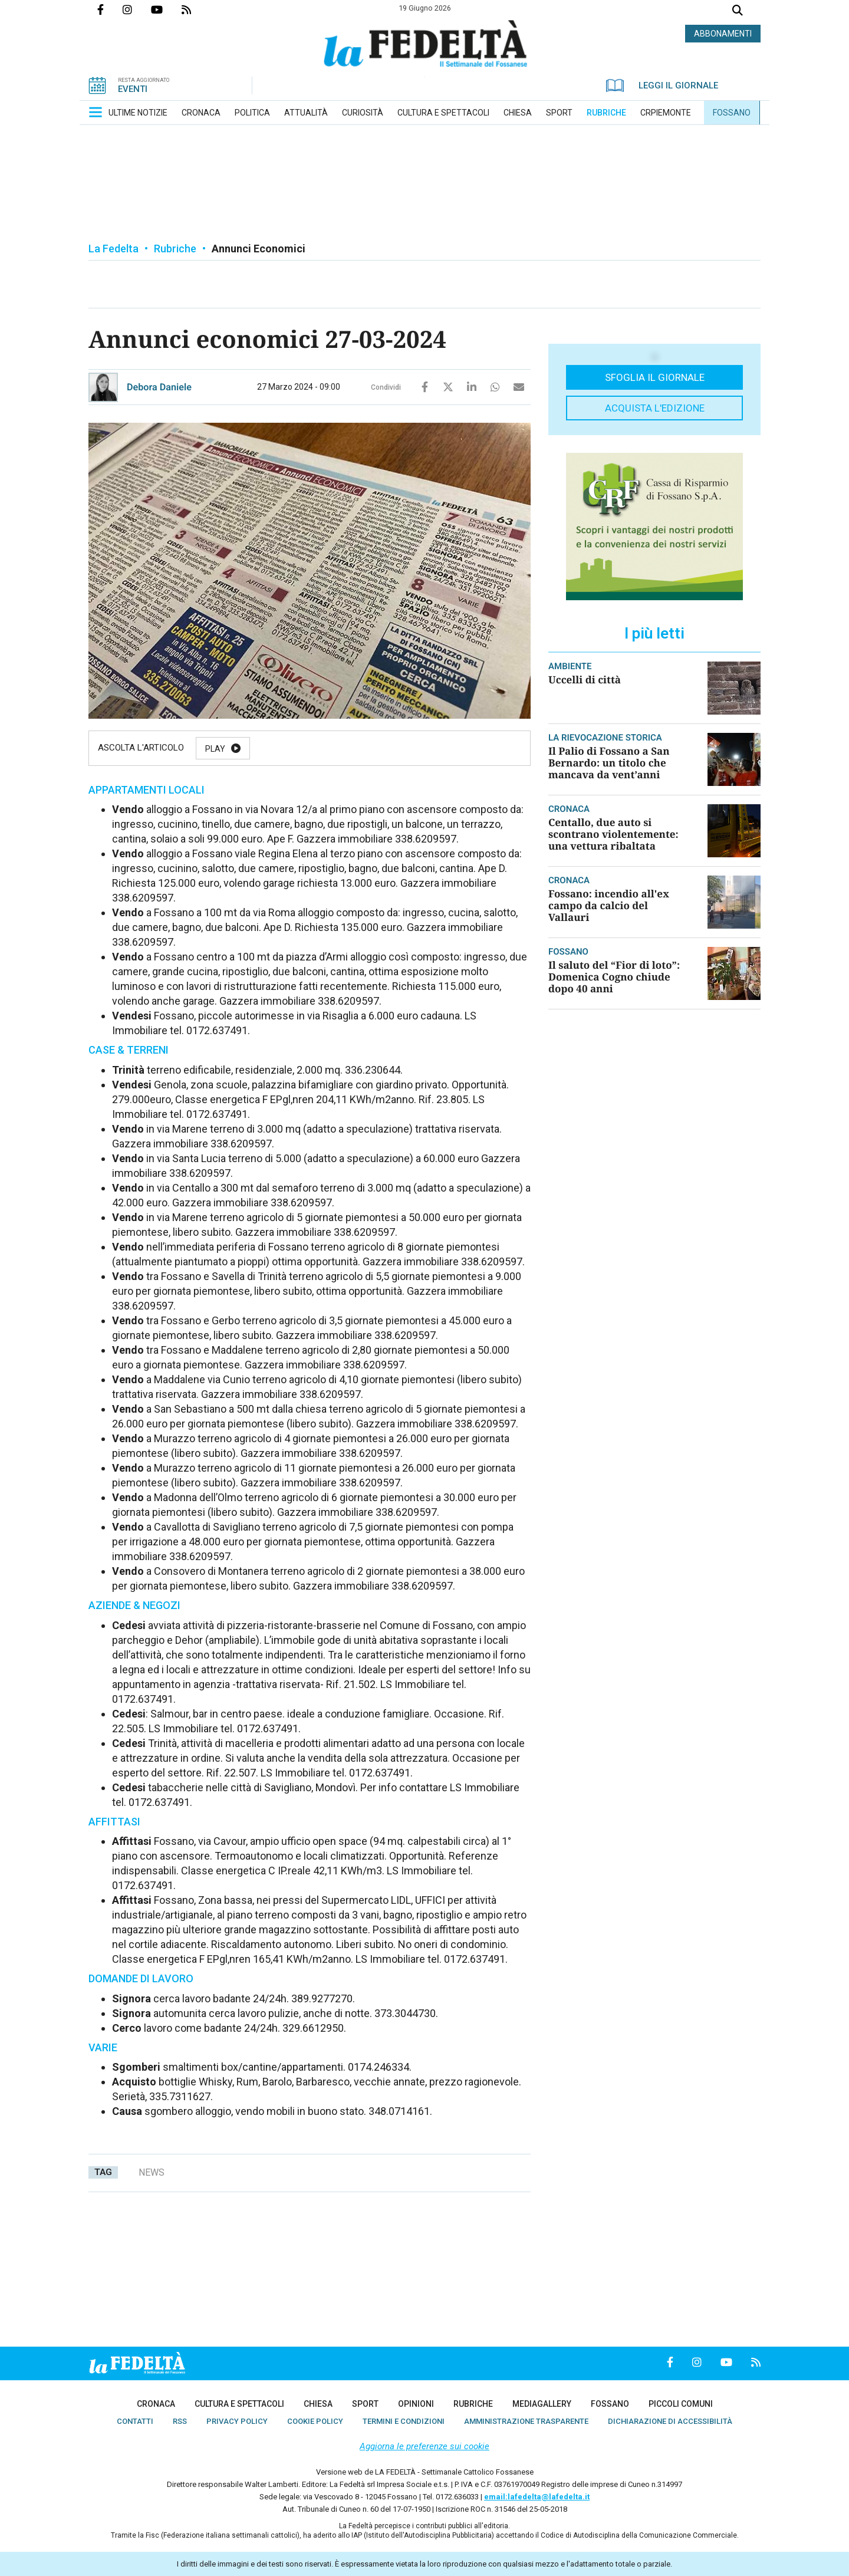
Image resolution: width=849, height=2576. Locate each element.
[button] (95, 112)
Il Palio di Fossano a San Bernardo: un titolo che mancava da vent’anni (609, 762)
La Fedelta (113, 248)
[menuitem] (138, 112)
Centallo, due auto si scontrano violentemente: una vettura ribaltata (613, 834)
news (151, 2172)
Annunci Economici (258, 248)
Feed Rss (196, 9)
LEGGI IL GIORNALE (662, 85)
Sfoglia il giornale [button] (655, 377)
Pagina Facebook (110, 9)
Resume (347, 749)
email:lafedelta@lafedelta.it (537, 2496)
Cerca (737, 11)
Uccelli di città (584, 679)
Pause (278, 749)
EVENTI (132, 89)
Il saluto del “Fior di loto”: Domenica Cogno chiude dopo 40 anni (614, 976)
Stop (415, 749)
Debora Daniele (159, 387)
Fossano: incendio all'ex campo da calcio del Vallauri (608, 905)
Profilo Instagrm (137, 9)
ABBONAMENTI (723, 33)
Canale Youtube (166, 9)
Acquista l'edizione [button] (655, 408)
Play (215, 749)
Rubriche (175, 248)
